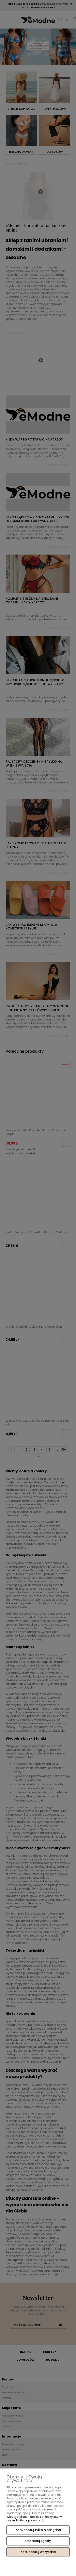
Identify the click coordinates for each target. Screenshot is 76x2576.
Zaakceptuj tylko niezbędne (38, 2530)
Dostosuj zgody (38, 2541)
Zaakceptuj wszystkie (38, 2552)
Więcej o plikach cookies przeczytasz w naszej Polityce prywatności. (34, 2518)
